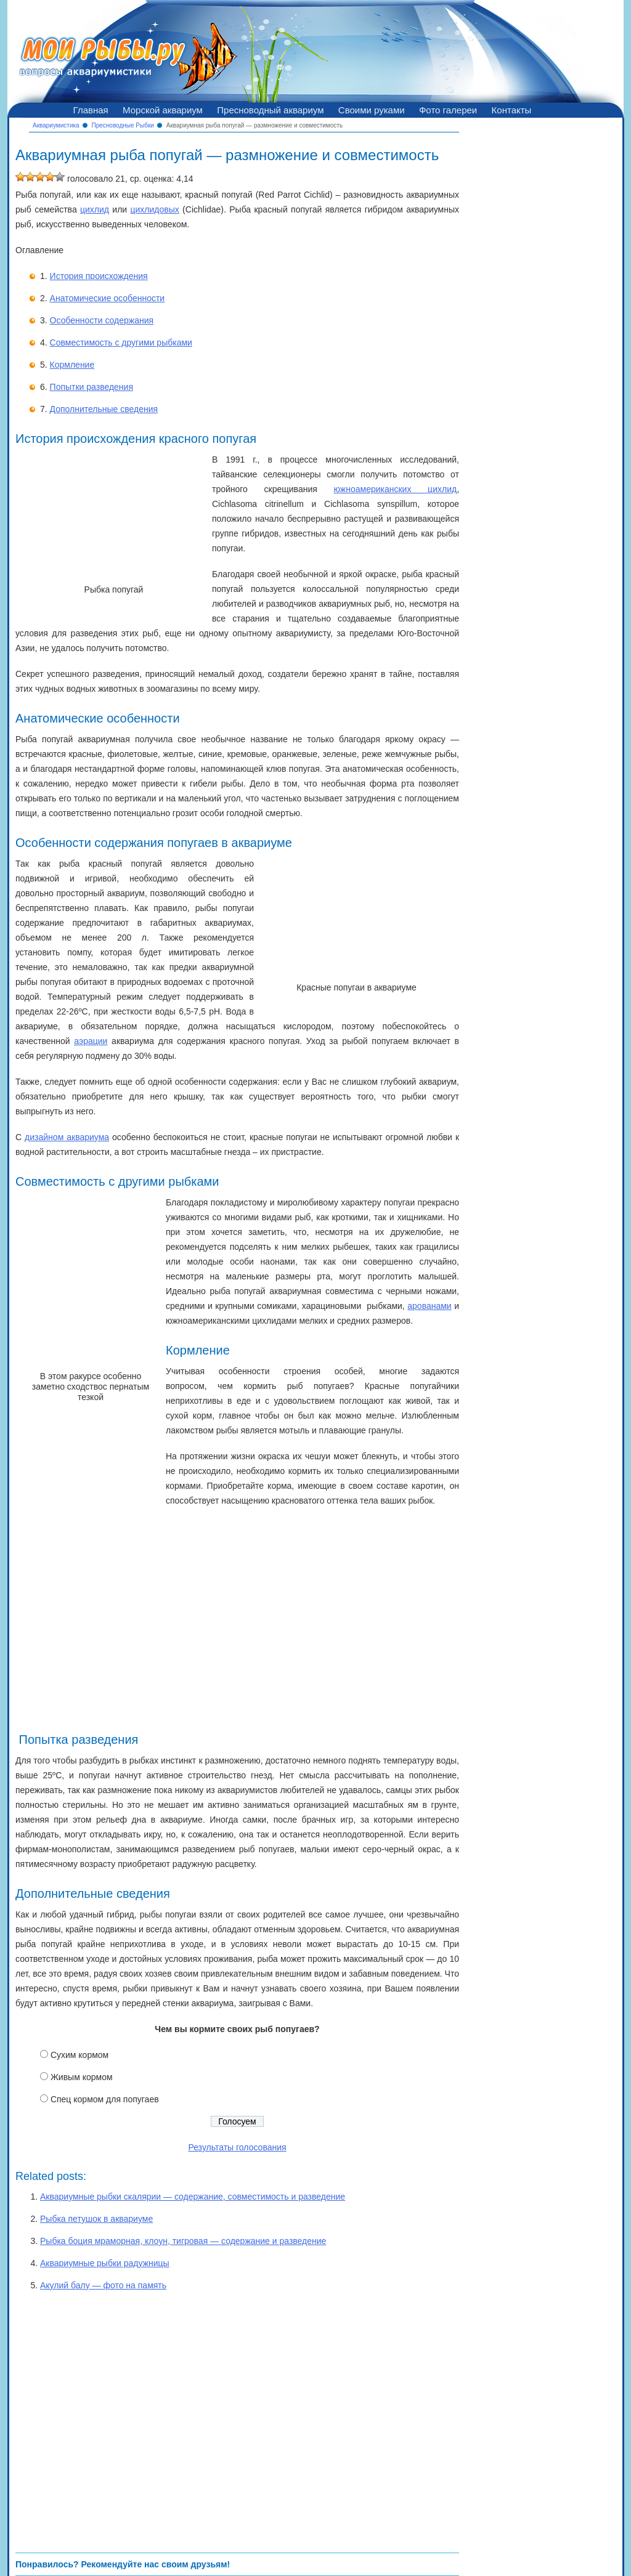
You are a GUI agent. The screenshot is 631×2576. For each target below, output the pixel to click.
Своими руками (371, 110)
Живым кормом (82, 2077)
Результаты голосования (237, 2147)
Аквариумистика (56, 125)
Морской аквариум (163, 110)
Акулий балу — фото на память (103, 2285)
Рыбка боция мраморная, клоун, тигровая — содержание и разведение (183, 2241)
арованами (429, 1306)
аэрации (90, 1041)
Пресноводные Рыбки (123, 125)
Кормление (72, 365)
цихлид (94, 209)
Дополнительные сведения (104, 409)
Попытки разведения (91, 387)
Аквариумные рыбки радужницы (104, 2263)
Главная (90, 110)
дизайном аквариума (67, 1137)
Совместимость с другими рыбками (121, 342)
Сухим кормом (79, 2055)
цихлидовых (154, 209)
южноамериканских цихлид (395, 489)
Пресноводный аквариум (270, 110)
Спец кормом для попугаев (105, 2099)
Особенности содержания (102, 320)
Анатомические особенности (107, 298)
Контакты (512, 110)
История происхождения (99, 276)
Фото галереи (448, 110)
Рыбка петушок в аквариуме (96, 2219)
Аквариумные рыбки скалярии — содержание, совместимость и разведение (192, 2196)
